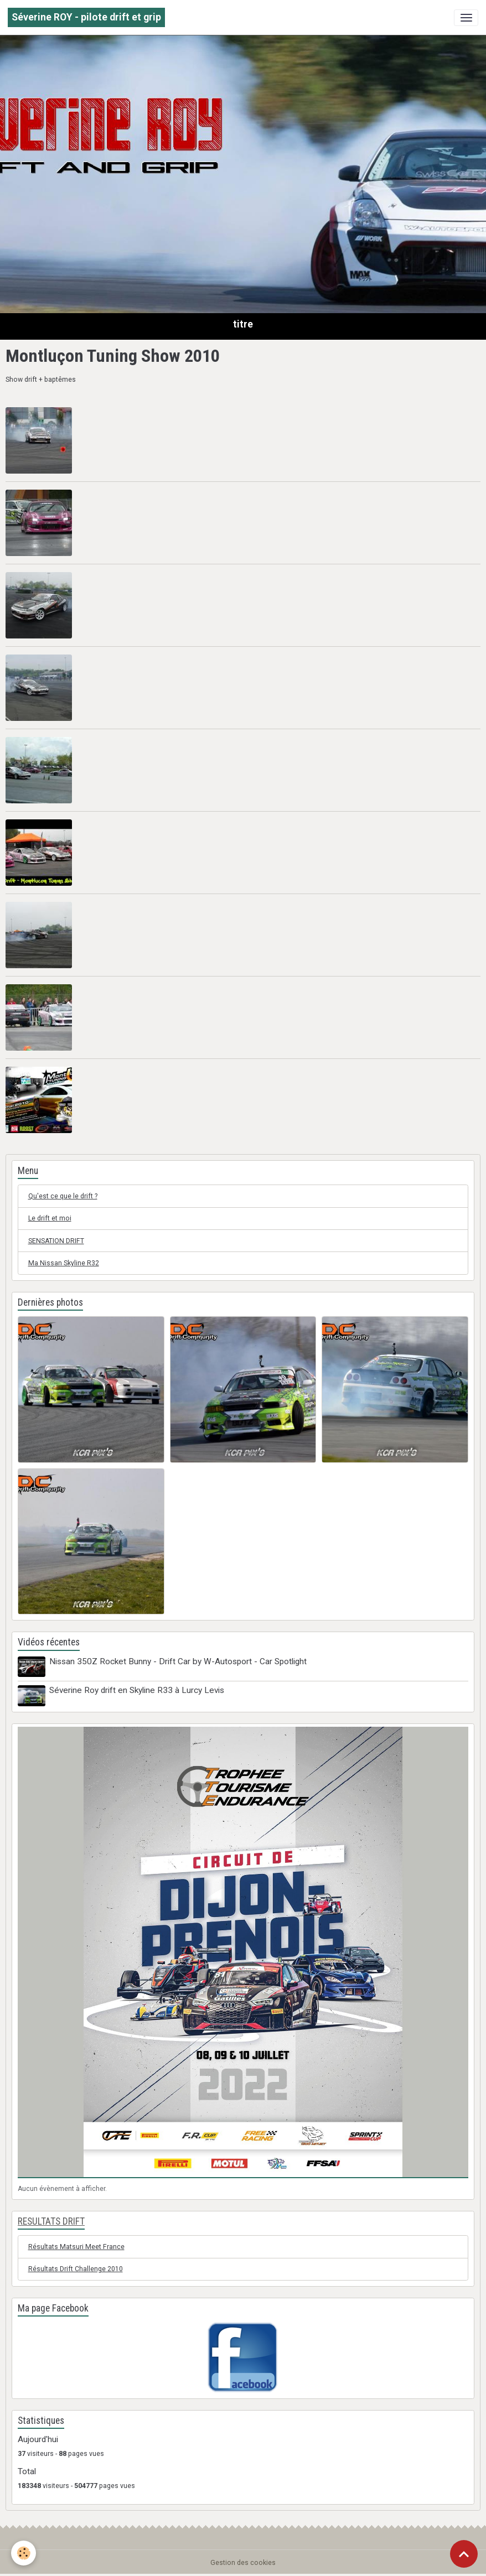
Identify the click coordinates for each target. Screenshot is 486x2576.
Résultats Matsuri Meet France (76, 2247)
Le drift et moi (49, 1218)
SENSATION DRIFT (56, 1241)
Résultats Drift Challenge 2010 (75, 2269)
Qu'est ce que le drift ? (62, 1196)
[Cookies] (23, 2553)
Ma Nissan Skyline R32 (63, 1263)
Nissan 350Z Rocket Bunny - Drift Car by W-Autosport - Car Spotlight (178, 1661)
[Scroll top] (464, 2554)
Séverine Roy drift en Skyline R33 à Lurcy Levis (136, 1690)
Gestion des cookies (243, 2563)
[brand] (86, 17)
